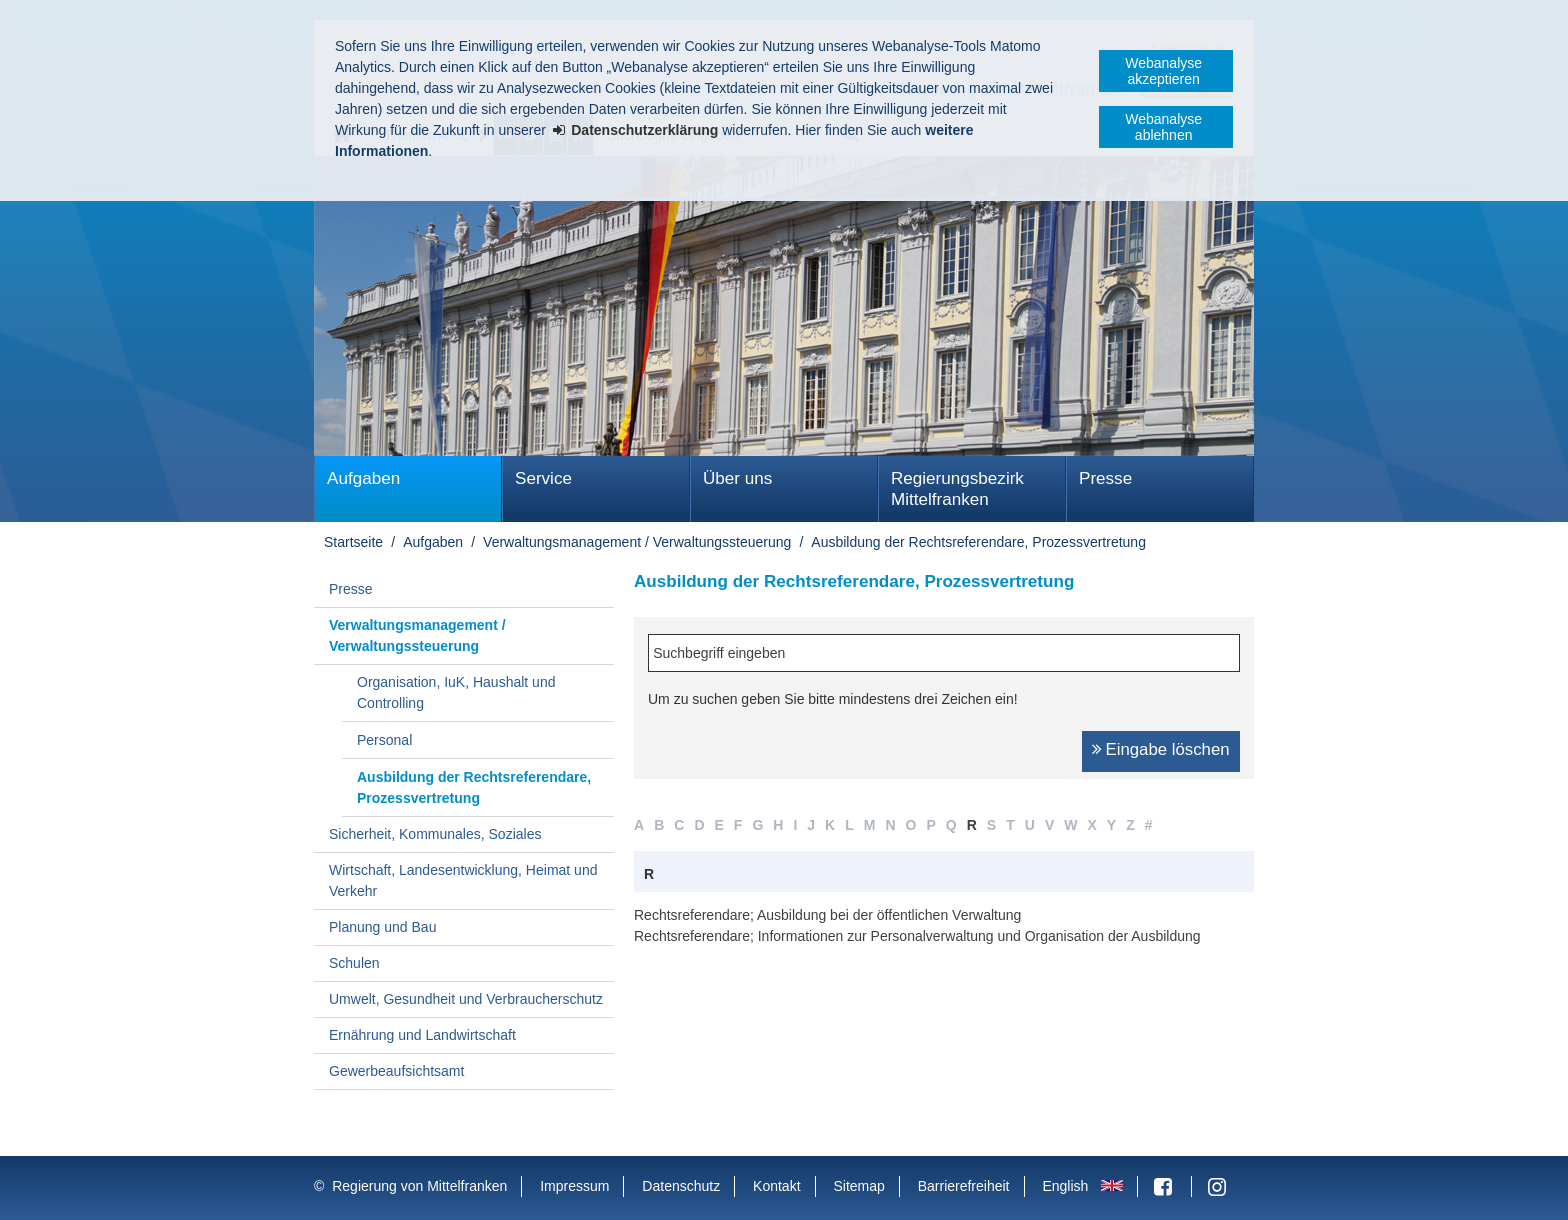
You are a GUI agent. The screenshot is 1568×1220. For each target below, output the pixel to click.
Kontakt (776, 1186)
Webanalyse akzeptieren (1163, 71)
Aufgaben (363, 478)
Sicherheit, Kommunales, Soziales (435, 834)
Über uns (737, 478)
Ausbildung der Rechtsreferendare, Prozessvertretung (978, 542)
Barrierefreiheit (964, 1186)
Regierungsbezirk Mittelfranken (957, 489)
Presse (1105, 478)
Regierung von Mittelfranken (419, 1186)
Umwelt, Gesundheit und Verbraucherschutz (466, 999)
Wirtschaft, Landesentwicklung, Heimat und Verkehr (463, 880)
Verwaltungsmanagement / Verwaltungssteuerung (637, 542)
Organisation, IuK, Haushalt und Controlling (456, 692)
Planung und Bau (382, 927)
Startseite (353, 542)
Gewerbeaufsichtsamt (396, 1071)
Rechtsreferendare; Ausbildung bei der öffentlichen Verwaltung (827, 915)
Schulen (354, 963)
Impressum (574, 1186)
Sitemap (858, 1186)
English (1065, 1186)
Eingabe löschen (1168, 749)
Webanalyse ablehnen (1163, 127)
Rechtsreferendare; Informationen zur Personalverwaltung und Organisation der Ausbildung (917, 936)
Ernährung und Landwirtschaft (422, 1035)
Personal (384, 740)
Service (543, 478)
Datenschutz (681, 1186)
